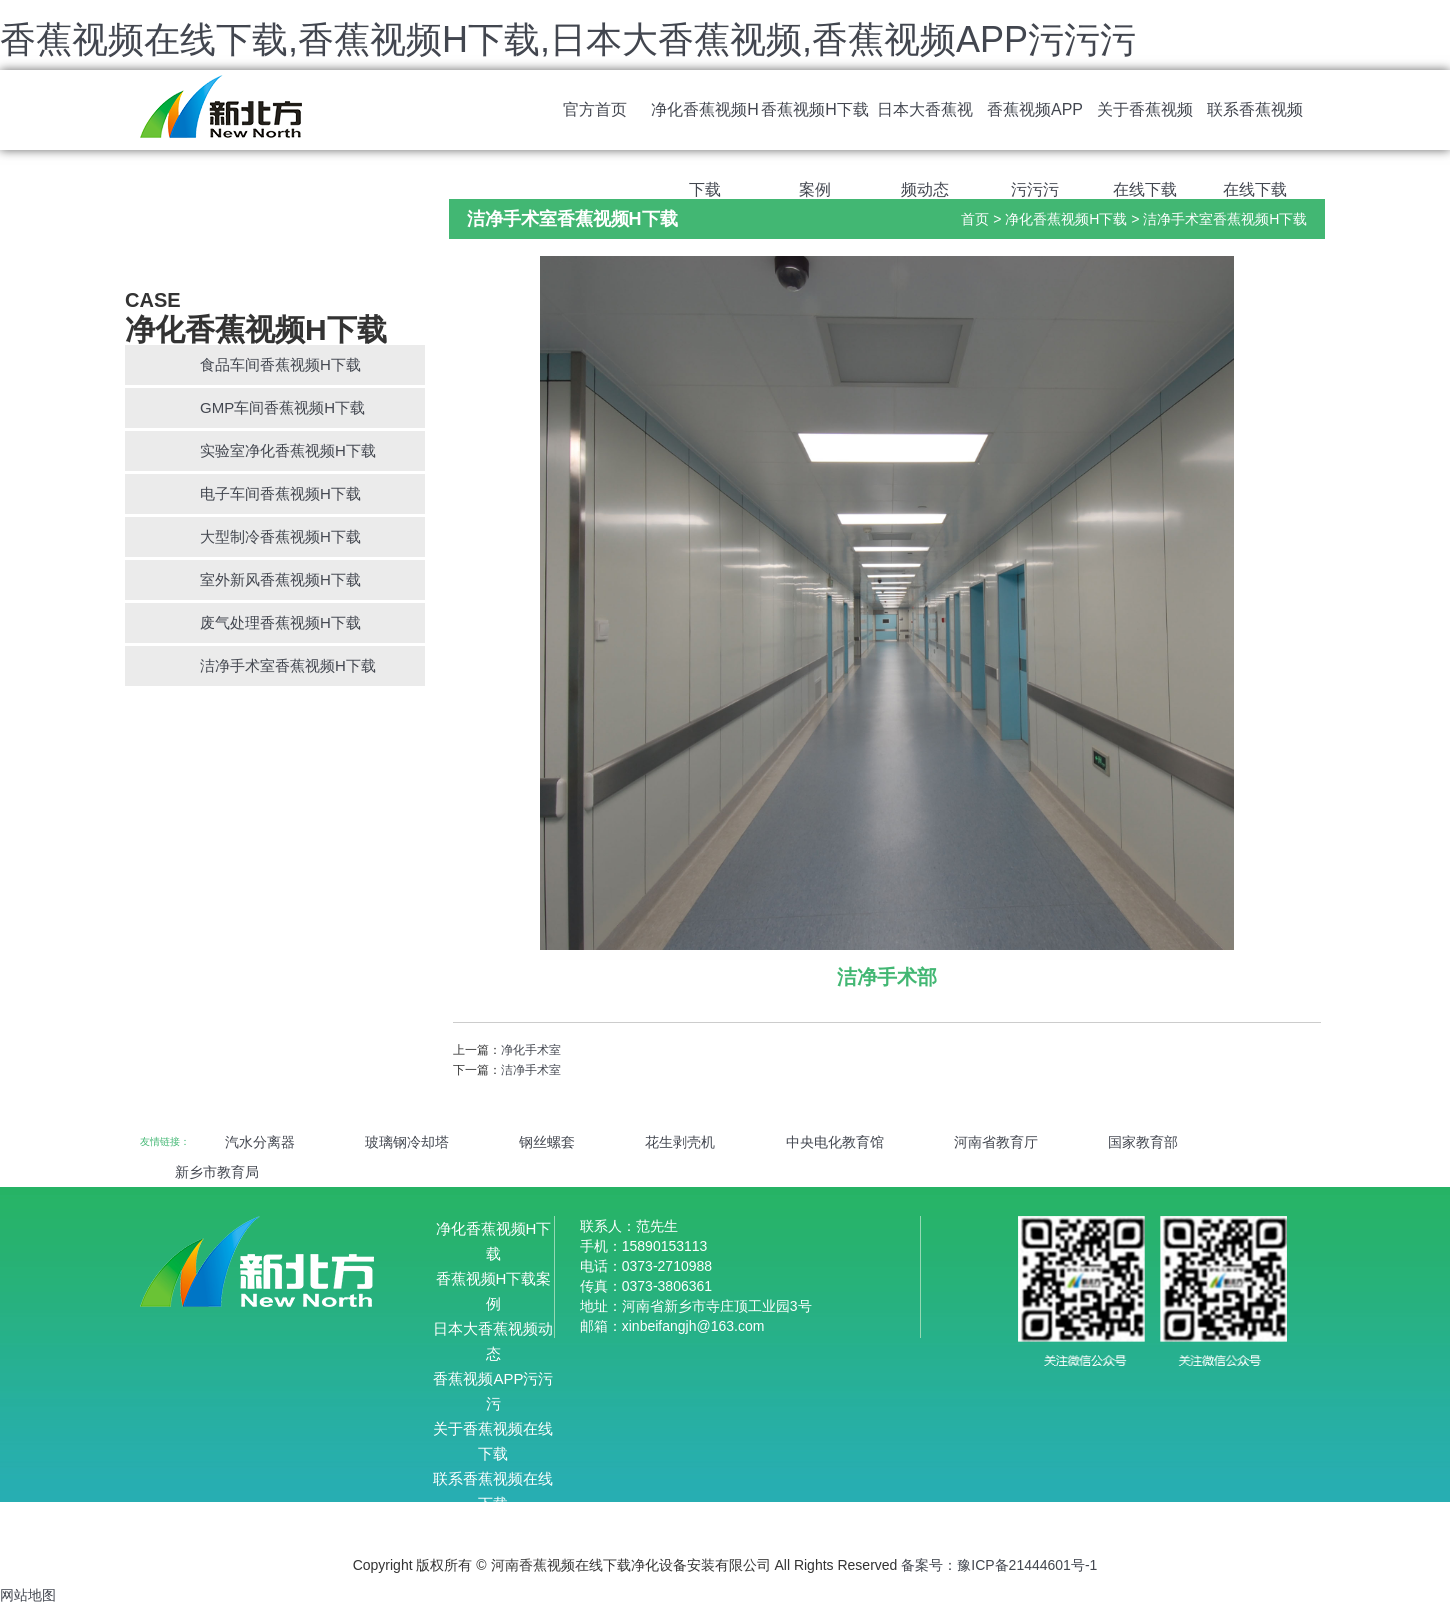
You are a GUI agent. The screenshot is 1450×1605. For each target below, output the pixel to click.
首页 (975, 219)
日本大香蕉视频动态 (925, 125)
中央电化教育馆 (835, 1142)
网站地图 (28, 1595)
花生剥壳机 (680, 1142)
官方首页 (595, 109)
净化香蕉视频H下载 (705, 125)
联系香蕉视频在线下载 (1255, 125)
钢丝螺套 (547, 1142)
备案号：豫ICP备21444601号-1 (999, 1565)
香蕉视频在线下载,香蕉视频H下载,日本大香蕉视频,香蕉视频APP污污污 (568, 39)
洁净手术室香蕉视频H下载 (288, 665)
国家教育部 (1143, 1142)
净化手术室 (531, 1050)
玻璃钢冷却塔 (407, 1142)
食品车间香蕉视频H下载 (280, 364)
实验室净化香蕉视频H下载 (288, 450)
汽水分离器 (260, 1142)
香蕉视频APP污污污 (1035, 125)
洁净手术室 (531, 1070)
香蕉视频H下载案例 (815, 125)
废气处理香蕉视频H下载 (280, 622)
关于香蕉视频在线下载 (1145, 125)
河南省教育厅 (996, 1142)
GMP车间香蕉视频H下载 (282, 407)
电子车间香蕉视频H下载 (280, 493)
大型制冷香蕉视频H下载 (280, 536)
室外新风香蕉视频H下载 (280, 579)
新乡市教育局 (217, 1172)
